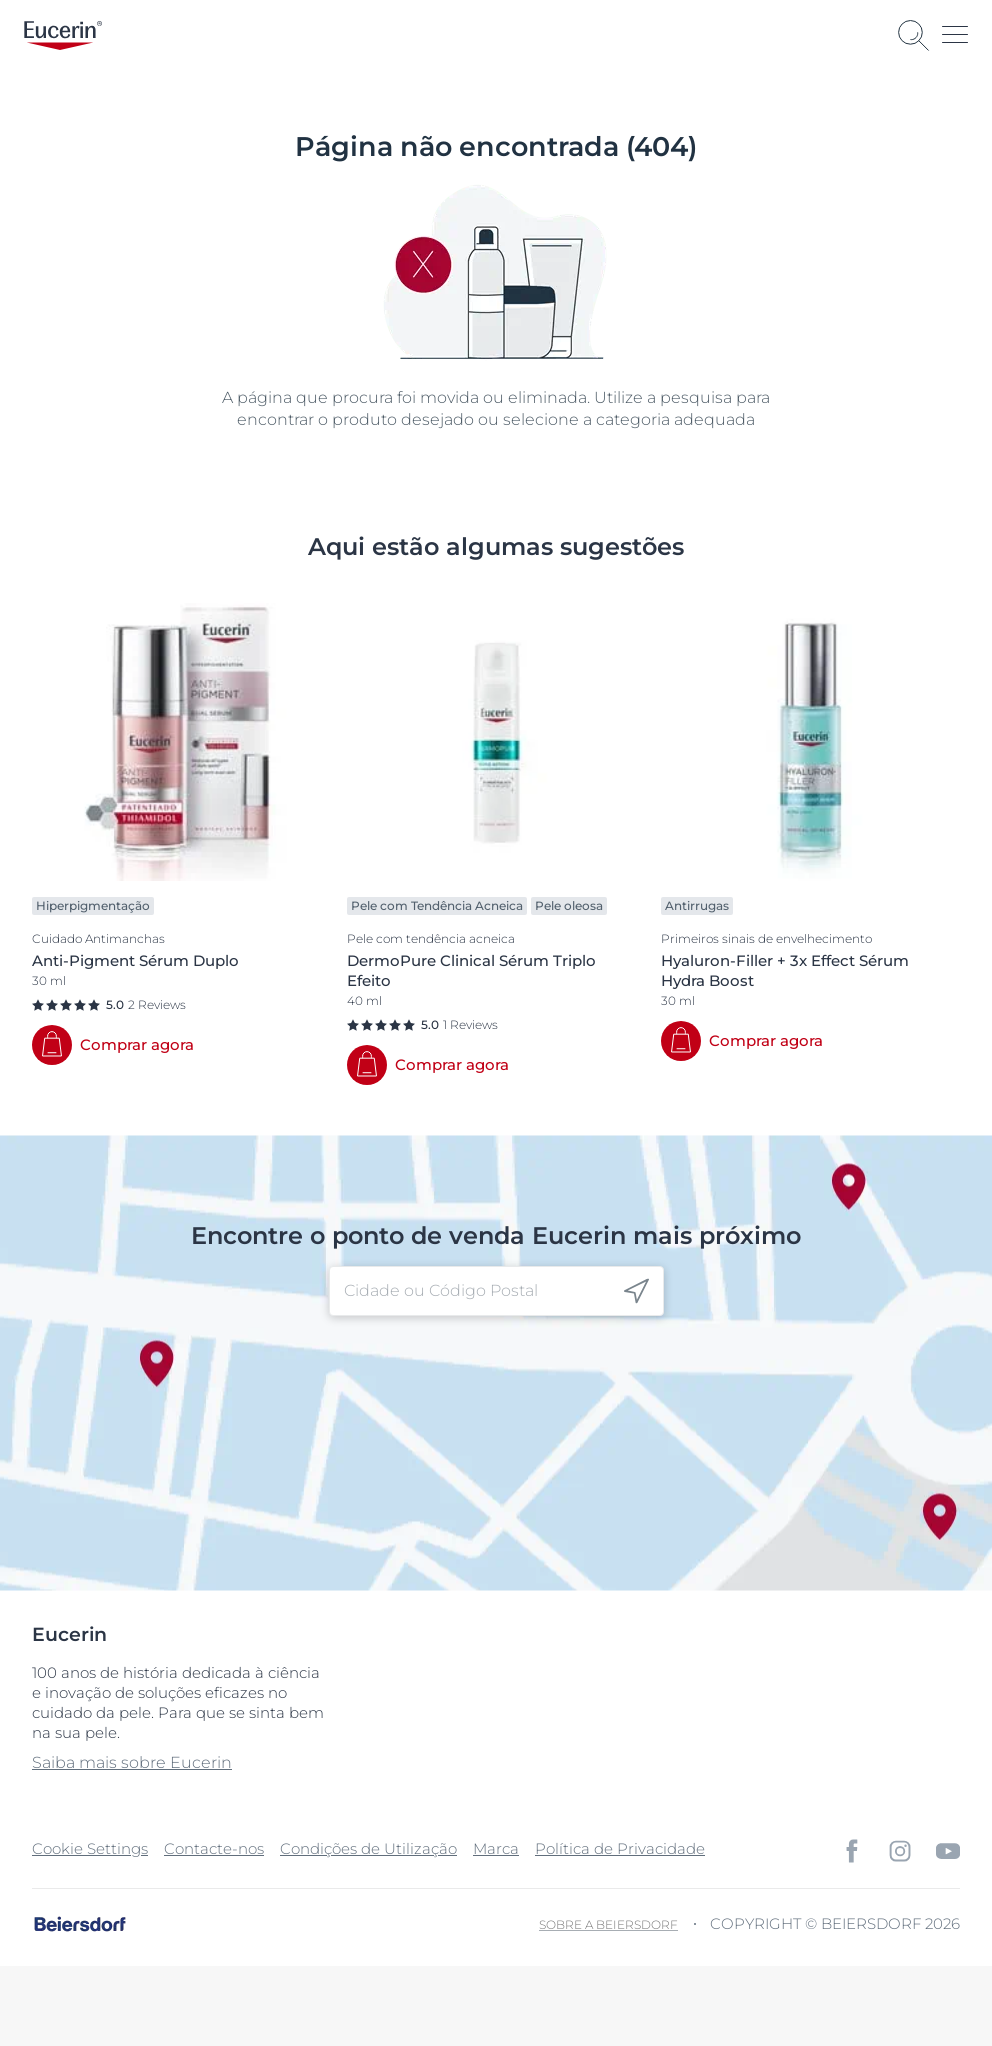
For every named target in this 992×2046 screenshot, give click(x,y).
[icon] (636, 1291)
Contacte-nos (214, 1848)
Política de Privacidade (620, 1848)
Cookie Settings (90, 1848)
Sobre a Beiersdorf (608, 1924)
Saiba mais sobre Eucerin (132, 1762)
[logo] (63, 35)
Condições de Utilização (368, 1848)
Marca (496, 1848)
